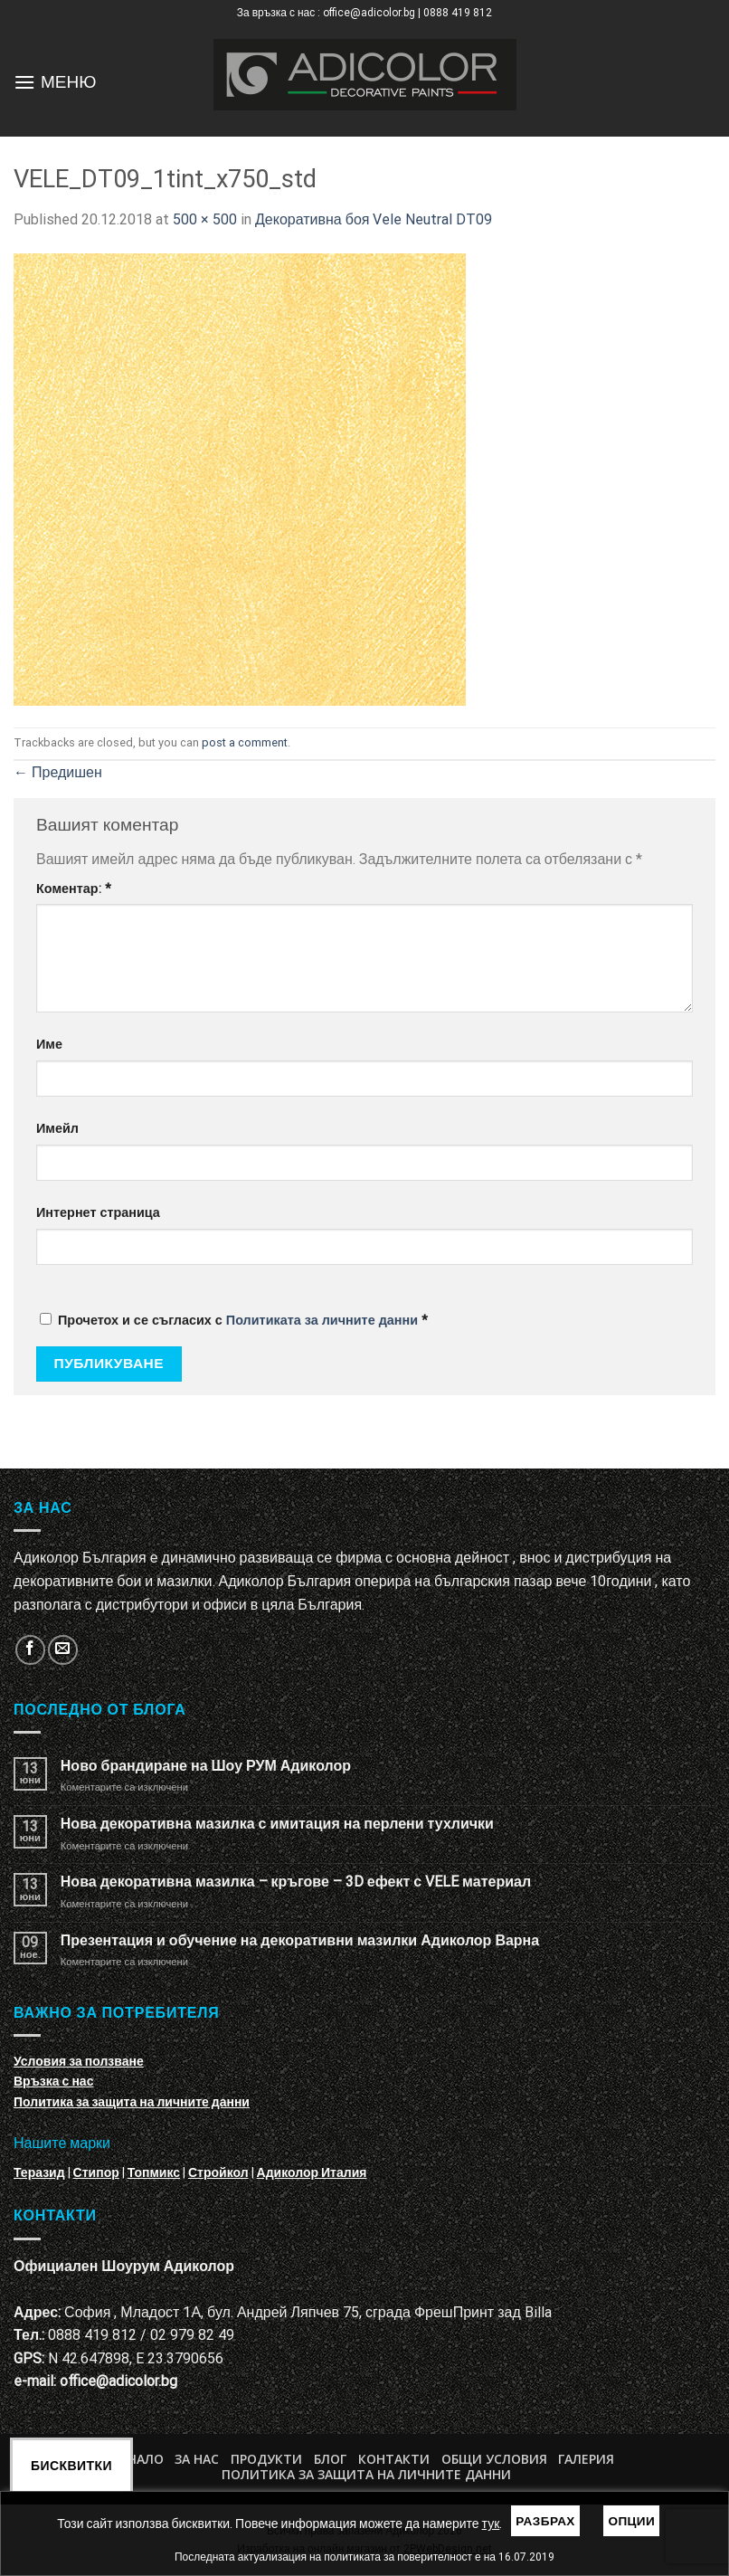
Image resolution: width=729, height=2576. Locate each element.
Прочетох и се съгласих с (234, 1320)
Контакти (394, 2458)
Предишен (58, 772)
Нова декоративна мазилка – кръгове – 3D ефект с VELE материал (296, 1881)
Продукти (266, 2458)
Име (49, 1044)
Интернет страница (98, 1213)
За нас (197, 2458)
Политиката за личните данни (322, 1320)
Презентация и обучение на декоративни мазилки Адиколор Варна (300, 1940)
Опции (631, 2521)
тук (491, 2523)
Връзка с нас (53, 2081)
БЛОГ (330, 2458)
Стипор (96, 2172)
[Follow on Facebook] (30, 1650)
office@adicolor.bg (118, 2381)
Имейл (57, 1128)
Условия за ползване (79, 2061)
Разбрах (545, 2521)
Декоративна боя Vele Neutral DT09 (373, 219)
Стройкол (218, 2172)
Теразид (39, 2172)
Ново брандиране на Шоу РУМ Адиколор (206, 1765)
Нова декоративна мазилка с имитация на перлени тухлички (277, 1823)
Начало (137, 2458)
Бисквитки (71, 2465)
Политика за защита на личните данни (132, 2102)
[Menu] (24, 82)
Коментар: (73, 889)
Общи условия (494, 2458)
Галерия (586, 2458)
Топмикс (154, 2172)
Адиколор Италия (312, 2172)
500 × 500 (205, 219)
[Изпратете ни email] (63, 1650)
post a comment (245, 742)
